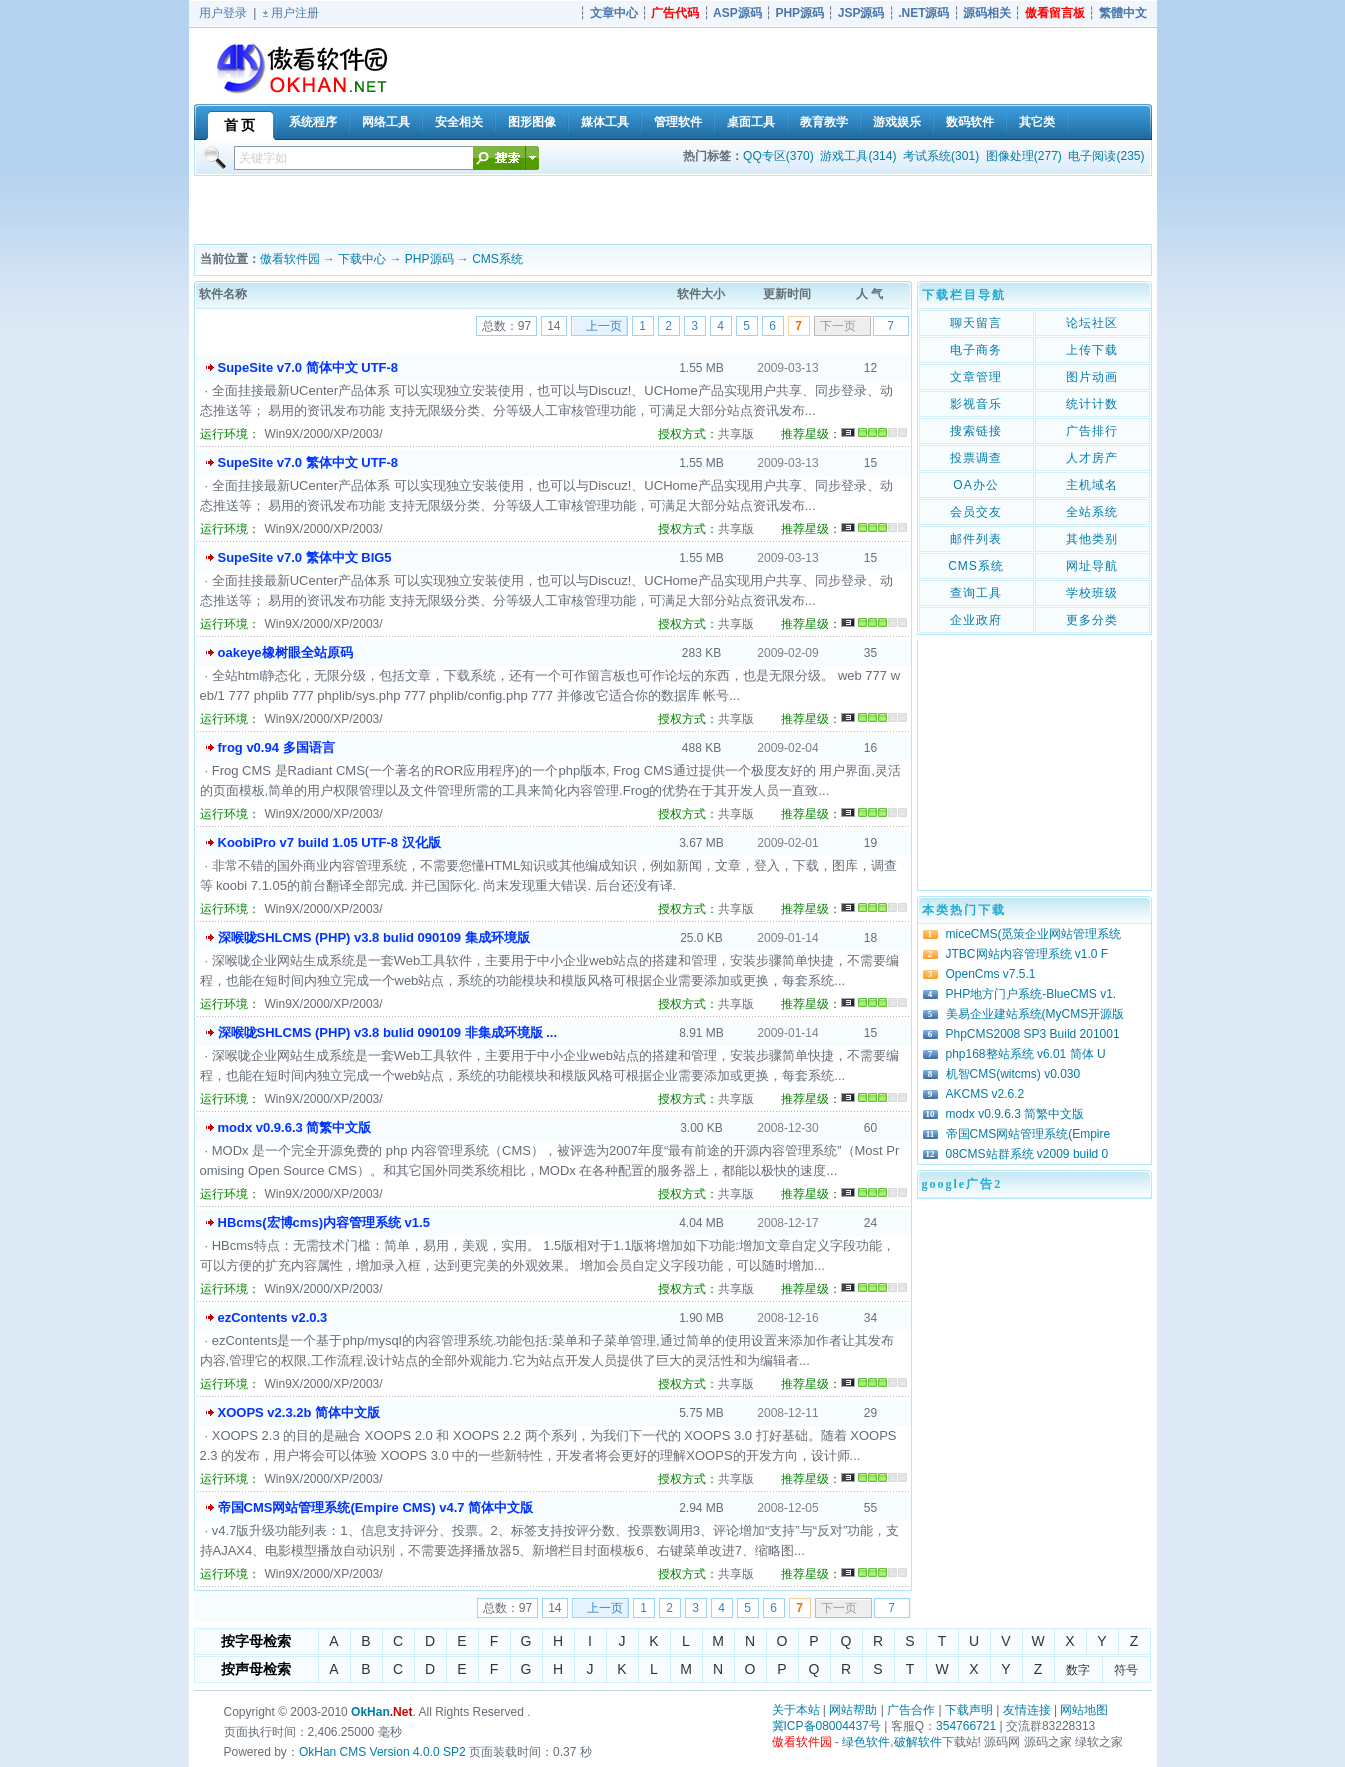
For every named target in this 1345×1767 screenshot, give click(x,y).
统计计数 (1092, 404)
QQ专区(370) (778, 156)
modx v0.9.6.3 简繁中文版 (295, 1127)
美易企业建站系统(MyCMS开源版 (1035, 1014)
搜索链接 (976, 431)
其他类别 (1092, 539)
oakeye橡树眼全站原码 (285, 652)
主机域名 (1092, 485)
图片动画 (1092, 377)
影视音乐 (976, 404)
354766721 (966, 1726)
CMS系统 (497, 259)
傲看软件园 (290, 259)
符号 (1126, 1670)
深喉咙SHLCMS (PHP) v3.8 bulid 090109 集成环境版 (374, 937)
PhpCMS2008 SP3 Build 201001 (1033, 1034)
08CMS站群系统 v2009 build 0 (1027, 1154)
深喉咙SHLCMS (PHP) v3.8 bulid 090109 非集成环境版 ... (388, 1032)
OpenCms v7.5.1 (991, 974)
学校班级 (1092, 593)
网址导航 (1092, 566)
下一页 (838, 326)
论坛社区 (1092, 323)
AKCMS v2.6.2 (985, 1094)
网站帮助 (853, 1710)
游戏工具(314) (858, 156)
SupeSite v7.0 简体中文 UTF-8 (308, 367)
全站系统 (1092, 512)
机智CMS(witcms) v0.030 (1013, 1074)
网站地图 (1084, 1710)
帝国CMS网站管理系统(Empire (1028, 1134)
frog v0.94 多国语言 (276, 747)
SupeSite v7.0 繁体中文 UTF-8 (308, 462)
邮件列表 (976, 539)
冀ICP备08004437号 (826, 1726)
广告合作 (911, 1710)
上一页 (604, 326)
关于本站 (796, 1710)
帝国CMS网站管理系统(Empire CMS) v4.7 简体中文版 (376, 1507)
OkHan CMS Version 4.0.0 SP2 (382, 1752)
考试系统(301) (941, 156)
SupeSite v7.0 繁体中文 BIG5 (305, 557)
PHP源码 (429, 259)
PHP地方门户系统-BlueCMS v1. (1031, 994)
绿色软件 (866, 1742)
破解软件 (918, 1742)
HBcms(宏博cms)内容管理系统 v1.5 (324, 1222)
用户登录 (223, 13)
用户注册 (295, 13)
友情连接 (1027, 1710)
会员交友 (976, 512)
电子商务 (976, 350)
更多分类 (1092, 620)
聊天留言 (976, 323)
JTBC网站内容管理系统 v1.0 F (1027, 954)
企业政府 (976, 620)
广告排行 (1092, 431)
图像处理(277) (1024, 156)
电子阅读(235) (1106, 156)
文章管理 (976, 377)
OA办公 (975, 485)
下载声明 (969, 1710)
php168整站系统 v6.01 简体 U (1026, 1054)
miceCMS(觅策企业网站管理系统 (1034, 934)
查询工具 (976, 593)
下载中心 (362, 259)
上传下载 (1092, 350)
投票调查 (976, 458)
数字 (1078, 1670)
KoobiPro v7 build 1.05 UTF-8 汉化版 (329, 842)
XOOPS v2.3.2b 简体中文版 (299, 1412)
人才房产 (1092, 458)
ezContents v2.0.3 (273, 1317)
